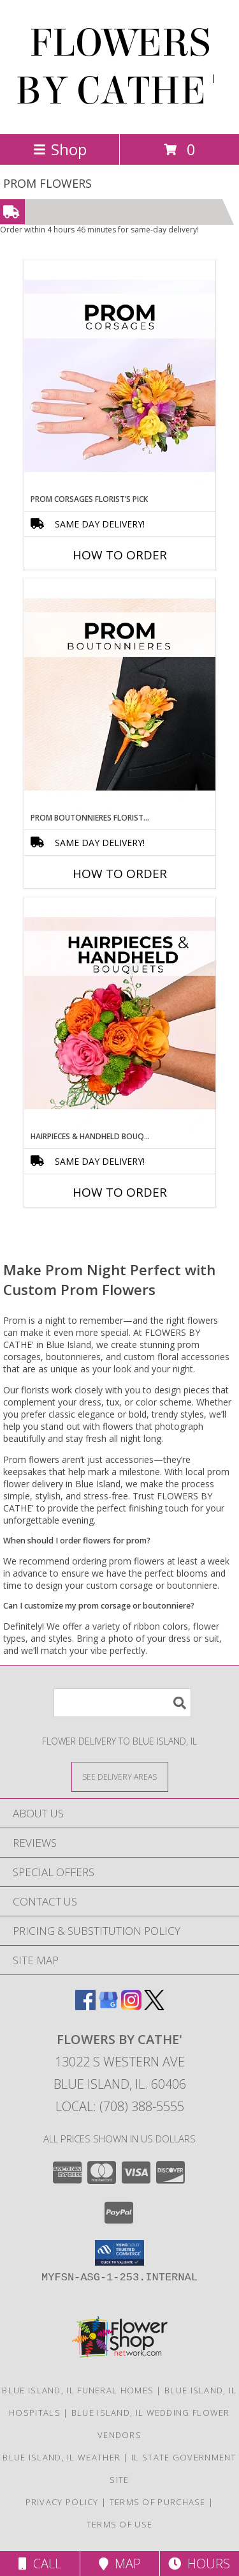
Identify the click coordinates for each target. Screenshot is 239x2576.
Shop (60, 149)
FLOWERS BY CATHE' (119, 67)
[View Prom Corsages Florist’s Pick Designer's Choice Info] (119, 377)
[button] (119, 2253)
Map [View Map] (120, 2563)
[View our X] (154, 2006)
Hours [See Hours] (199, 2563)
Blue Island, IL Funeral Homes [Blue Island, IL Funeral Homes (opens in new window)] (78, 2390)
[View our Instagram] (131, 2006)
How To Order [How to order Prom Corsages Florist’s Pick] (120, 555)
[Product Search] (122, 1702)
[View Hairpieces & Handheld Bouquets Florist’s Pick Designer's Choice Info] (119, 1014)
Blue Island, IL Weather (61, 2457)
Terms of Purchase (158, 2502)
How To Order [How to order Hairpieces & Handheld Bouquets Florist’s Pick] (120, 1192)
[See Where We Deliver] (119, 1776)
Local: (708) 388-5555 (119, 2106)
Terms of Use (120, 2524)
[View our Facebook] (85, 2006)
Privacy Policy (62, 2502)
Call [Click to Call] (39, 2563)
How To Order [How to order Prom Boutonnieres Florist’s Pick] (120, 873)
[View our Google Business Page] (108, 2006)
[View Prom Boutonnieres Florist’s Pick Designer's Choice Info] (119, 695)
